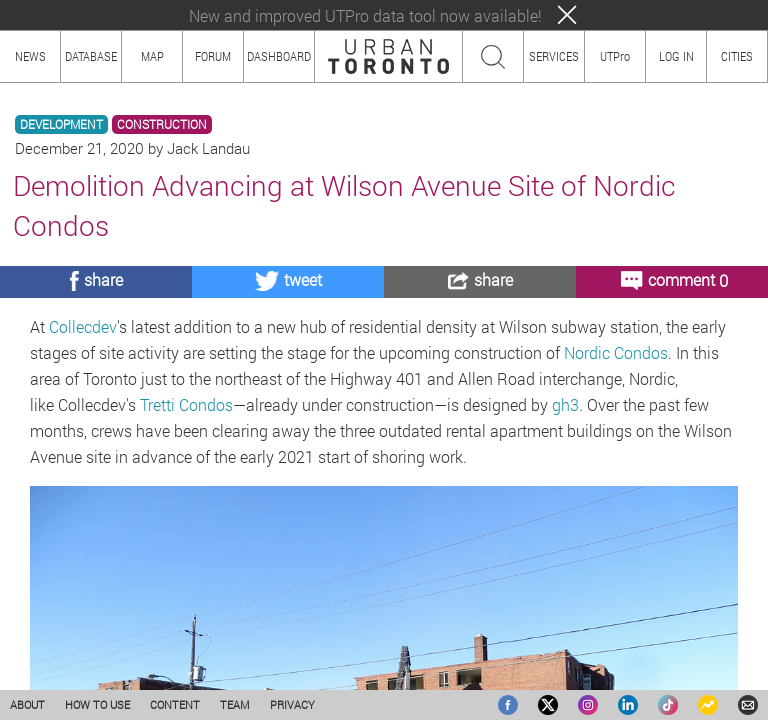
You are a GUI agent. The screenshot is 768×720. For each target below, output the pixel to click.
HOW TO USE (97, 704)
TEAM (235, 704)
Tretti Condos (186, 404)
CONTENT (175, 704)
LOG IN (676, 56)
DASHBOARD (279, 56)
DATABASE (91, 56)
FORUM (213, 56)
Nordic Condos (616, 352)
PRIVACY (292, 704)
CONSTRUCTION (162, 124)
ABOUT (27, 704)
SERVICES (554, 56)
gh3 (565, 404)
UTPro (615, 56)
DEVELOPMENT (61, 124)
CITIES (737, 56)
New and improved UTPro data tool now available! (365, 15)
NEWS (30, 56)
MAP (152, 56)
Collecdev (83, 326)
